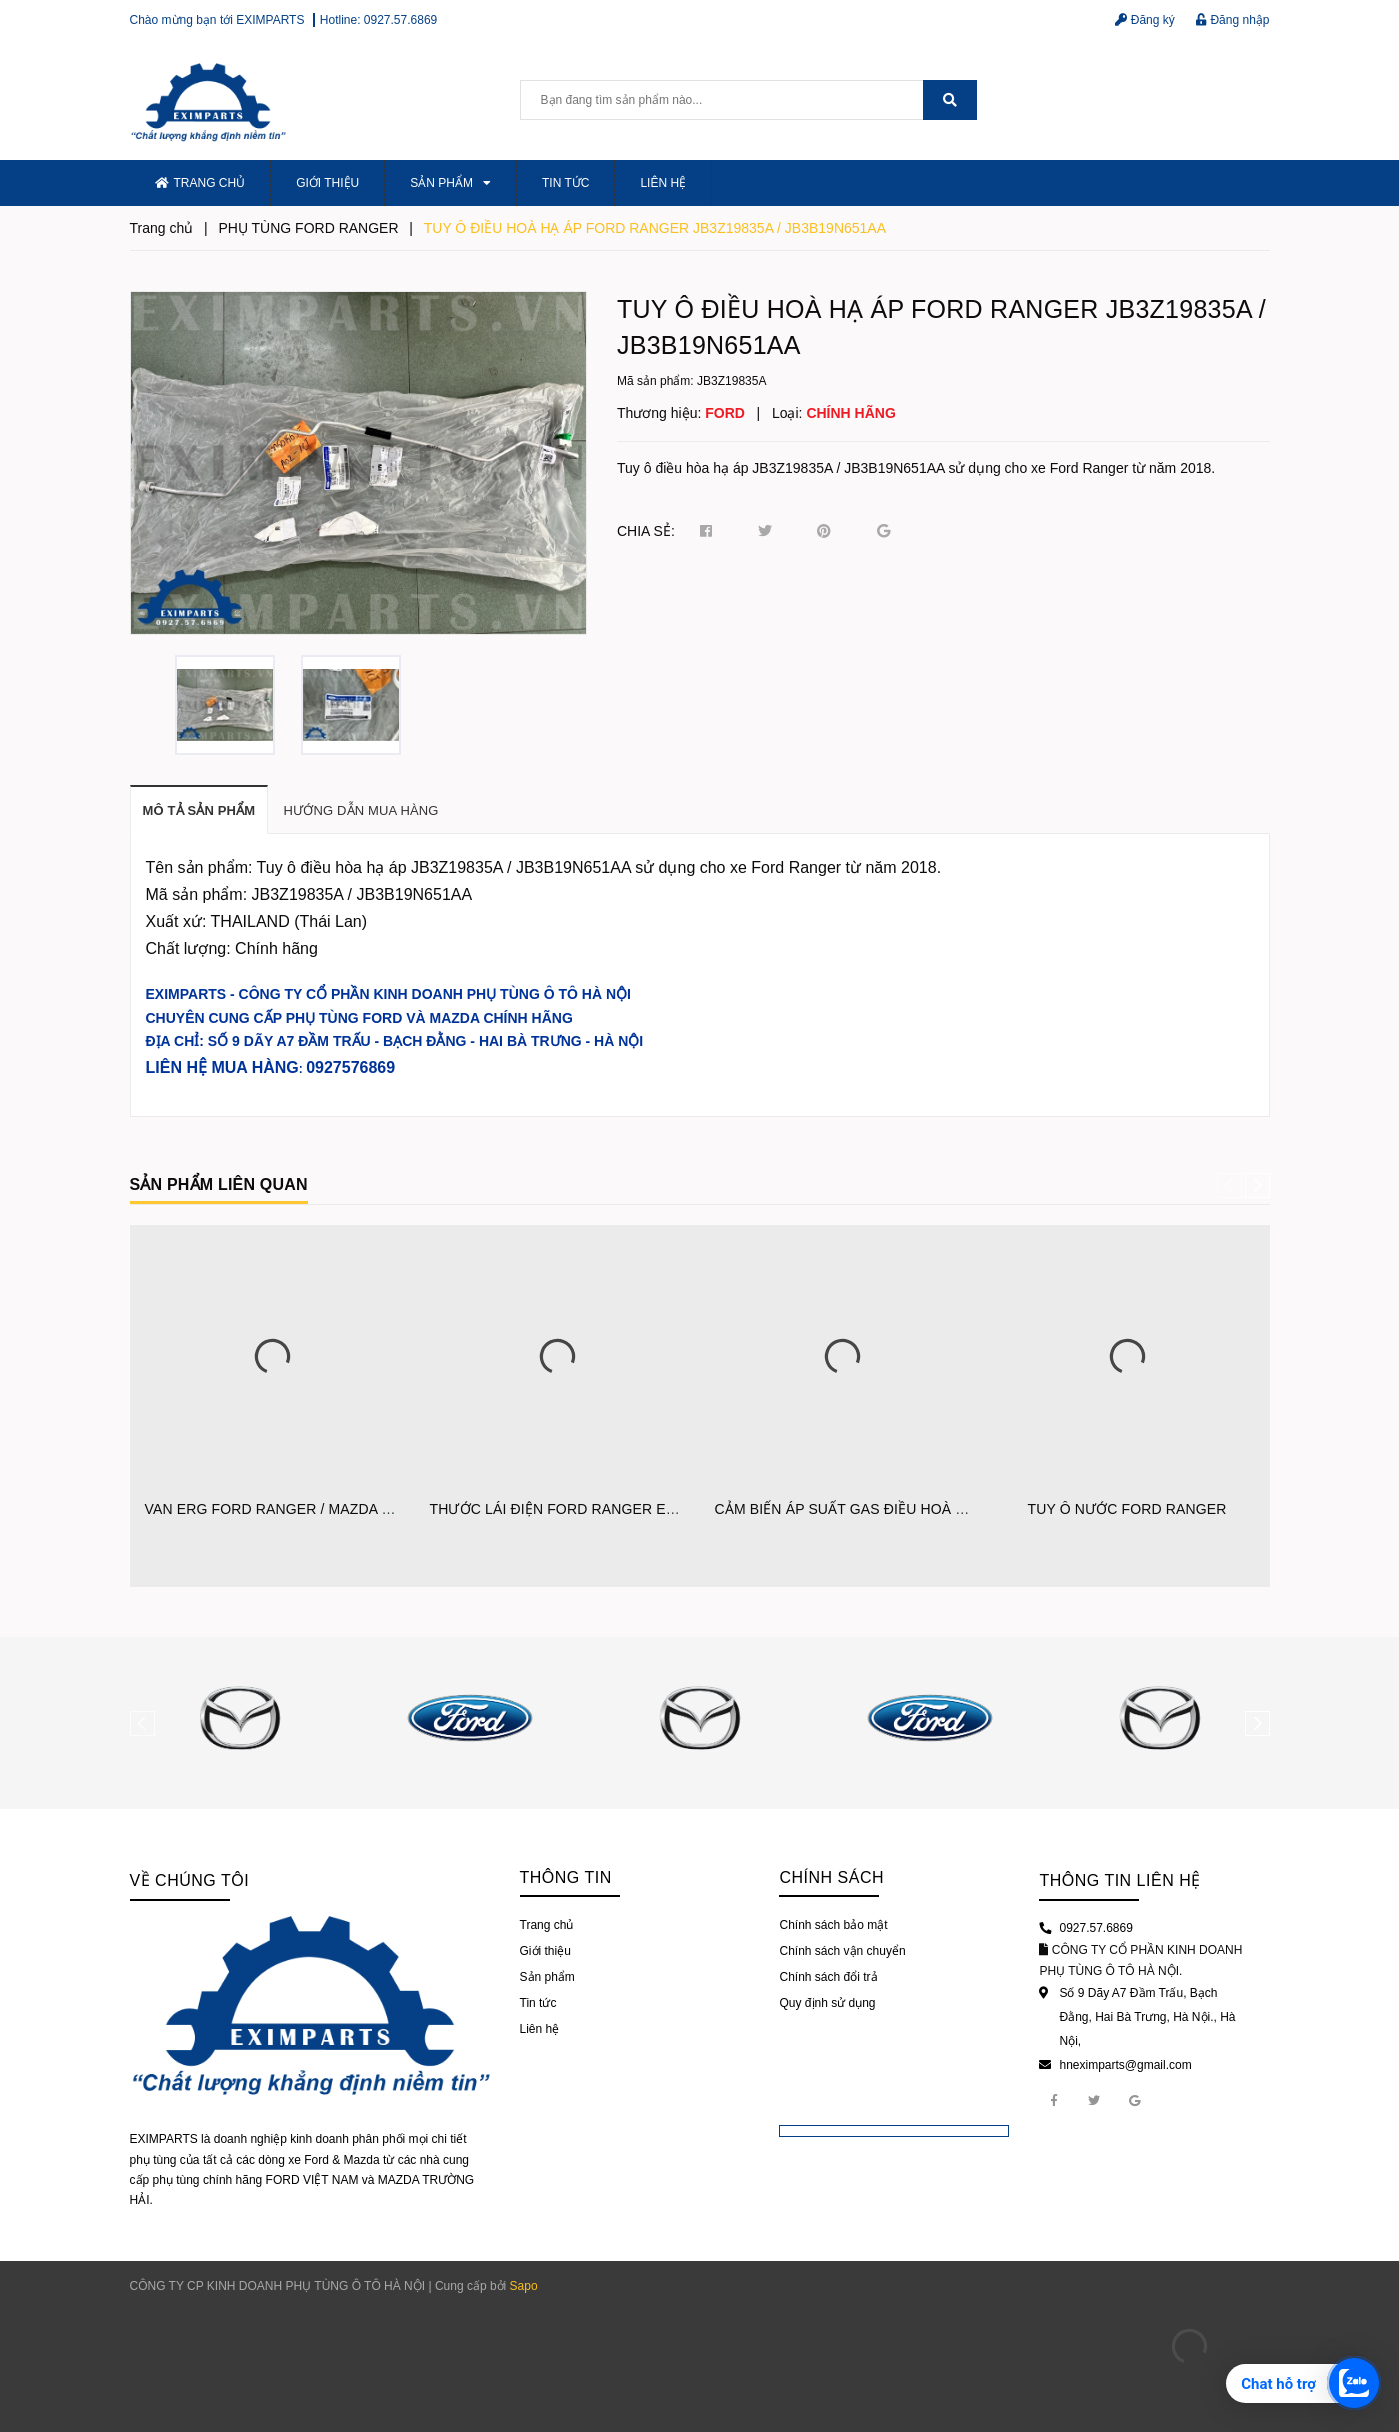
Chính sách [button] (831, 1877)
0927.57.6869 (400, 20)
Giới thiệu (327, 183)
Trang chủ (200, 183)
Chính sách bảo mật (833, 1925)
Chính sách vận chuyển (842, 1951)
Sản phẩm (450, 183)
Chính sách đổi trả (828, 1977)
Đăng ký (1144, 20)
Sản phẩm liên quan (219, 1184)
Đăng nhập (1232, 20)
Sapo (524, 2286)
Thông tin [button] (566, 1877)
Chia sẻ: (646, 531)
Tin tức (565, 183)
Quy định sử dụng (827, 2003)
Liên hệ (663, 183)
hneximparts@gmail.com (1125, 2065)
